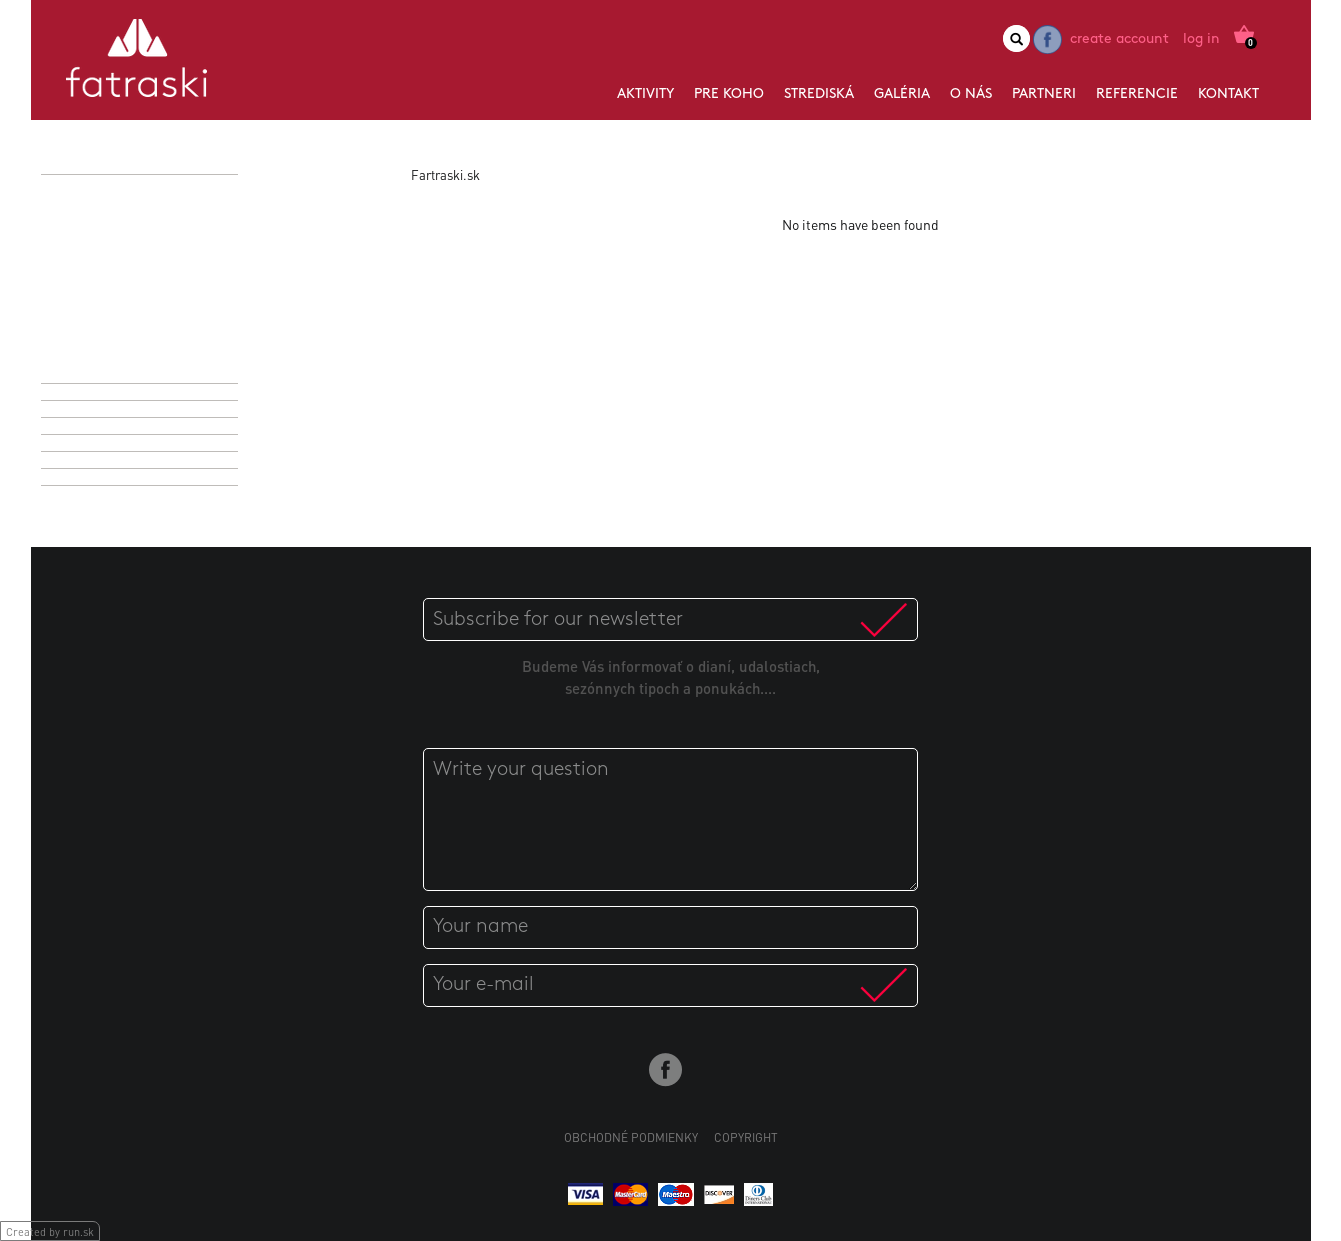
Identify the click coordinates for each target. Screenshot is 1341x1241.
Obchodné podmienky (631, 1137)
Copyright (746, 1137)
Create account (1119, 39)
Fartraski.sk (445, 174)
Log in (1201, 39)
